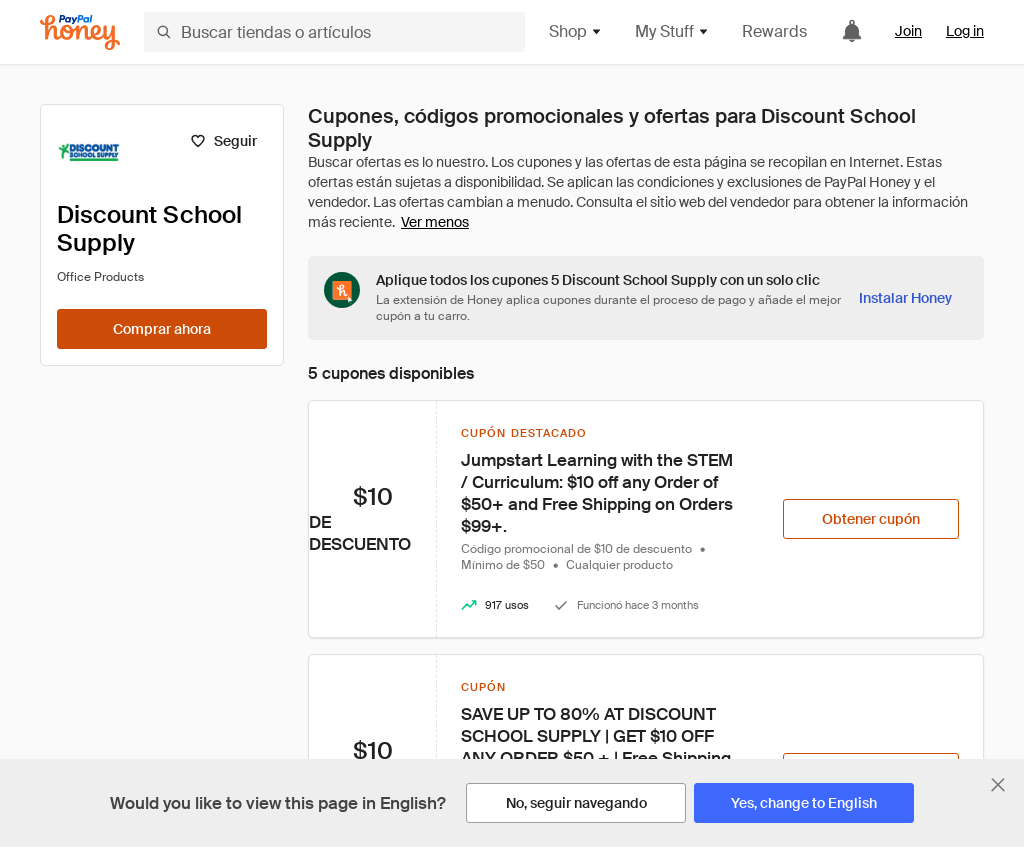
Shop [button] (576, 31)
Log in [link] (965, 31)
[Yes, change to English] (804, 803)
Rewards (774, 31)
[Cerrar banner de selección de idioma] (998, 785)
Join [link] (908, 31)
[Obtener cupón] (871, 519)
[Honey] (80, 32)
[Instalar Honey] (905, 298)
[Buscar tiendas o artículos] (334, 32)
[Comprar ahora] (162, 329)
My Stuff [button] (672, 31)
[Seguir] (223, 141)
